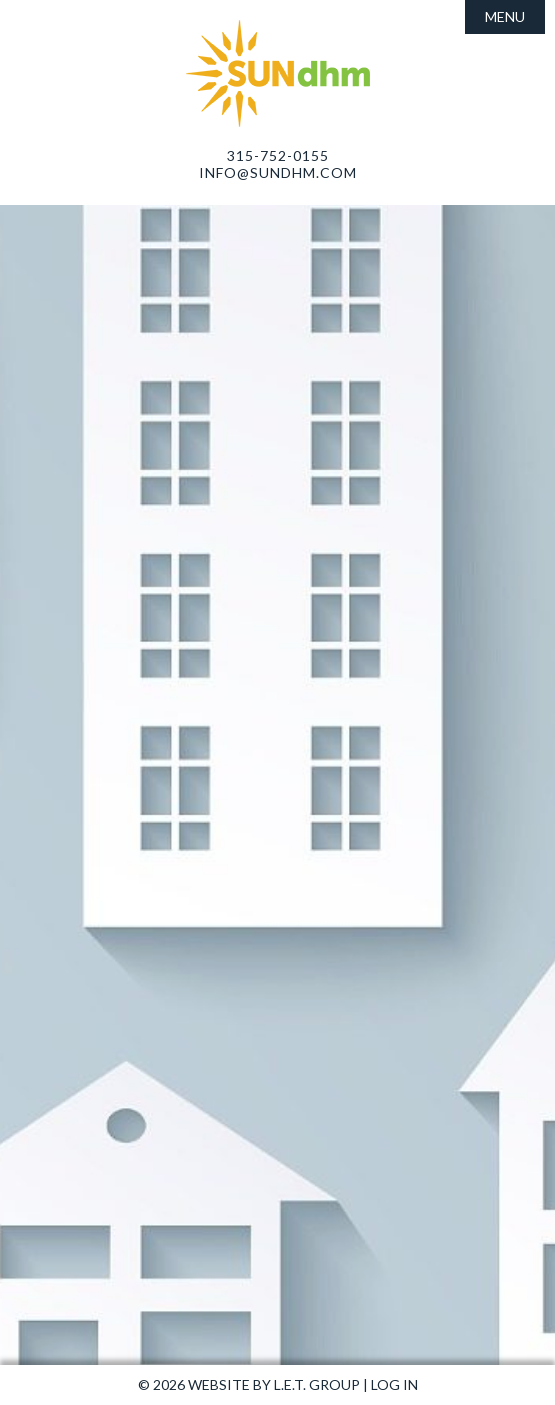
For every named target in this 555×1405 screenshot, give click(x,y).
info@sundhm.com (278, 172)
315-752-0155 (278, 155)
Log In (394, 1384)
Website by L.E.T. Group (274, 1384)
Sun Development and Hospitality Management (278, 73)
